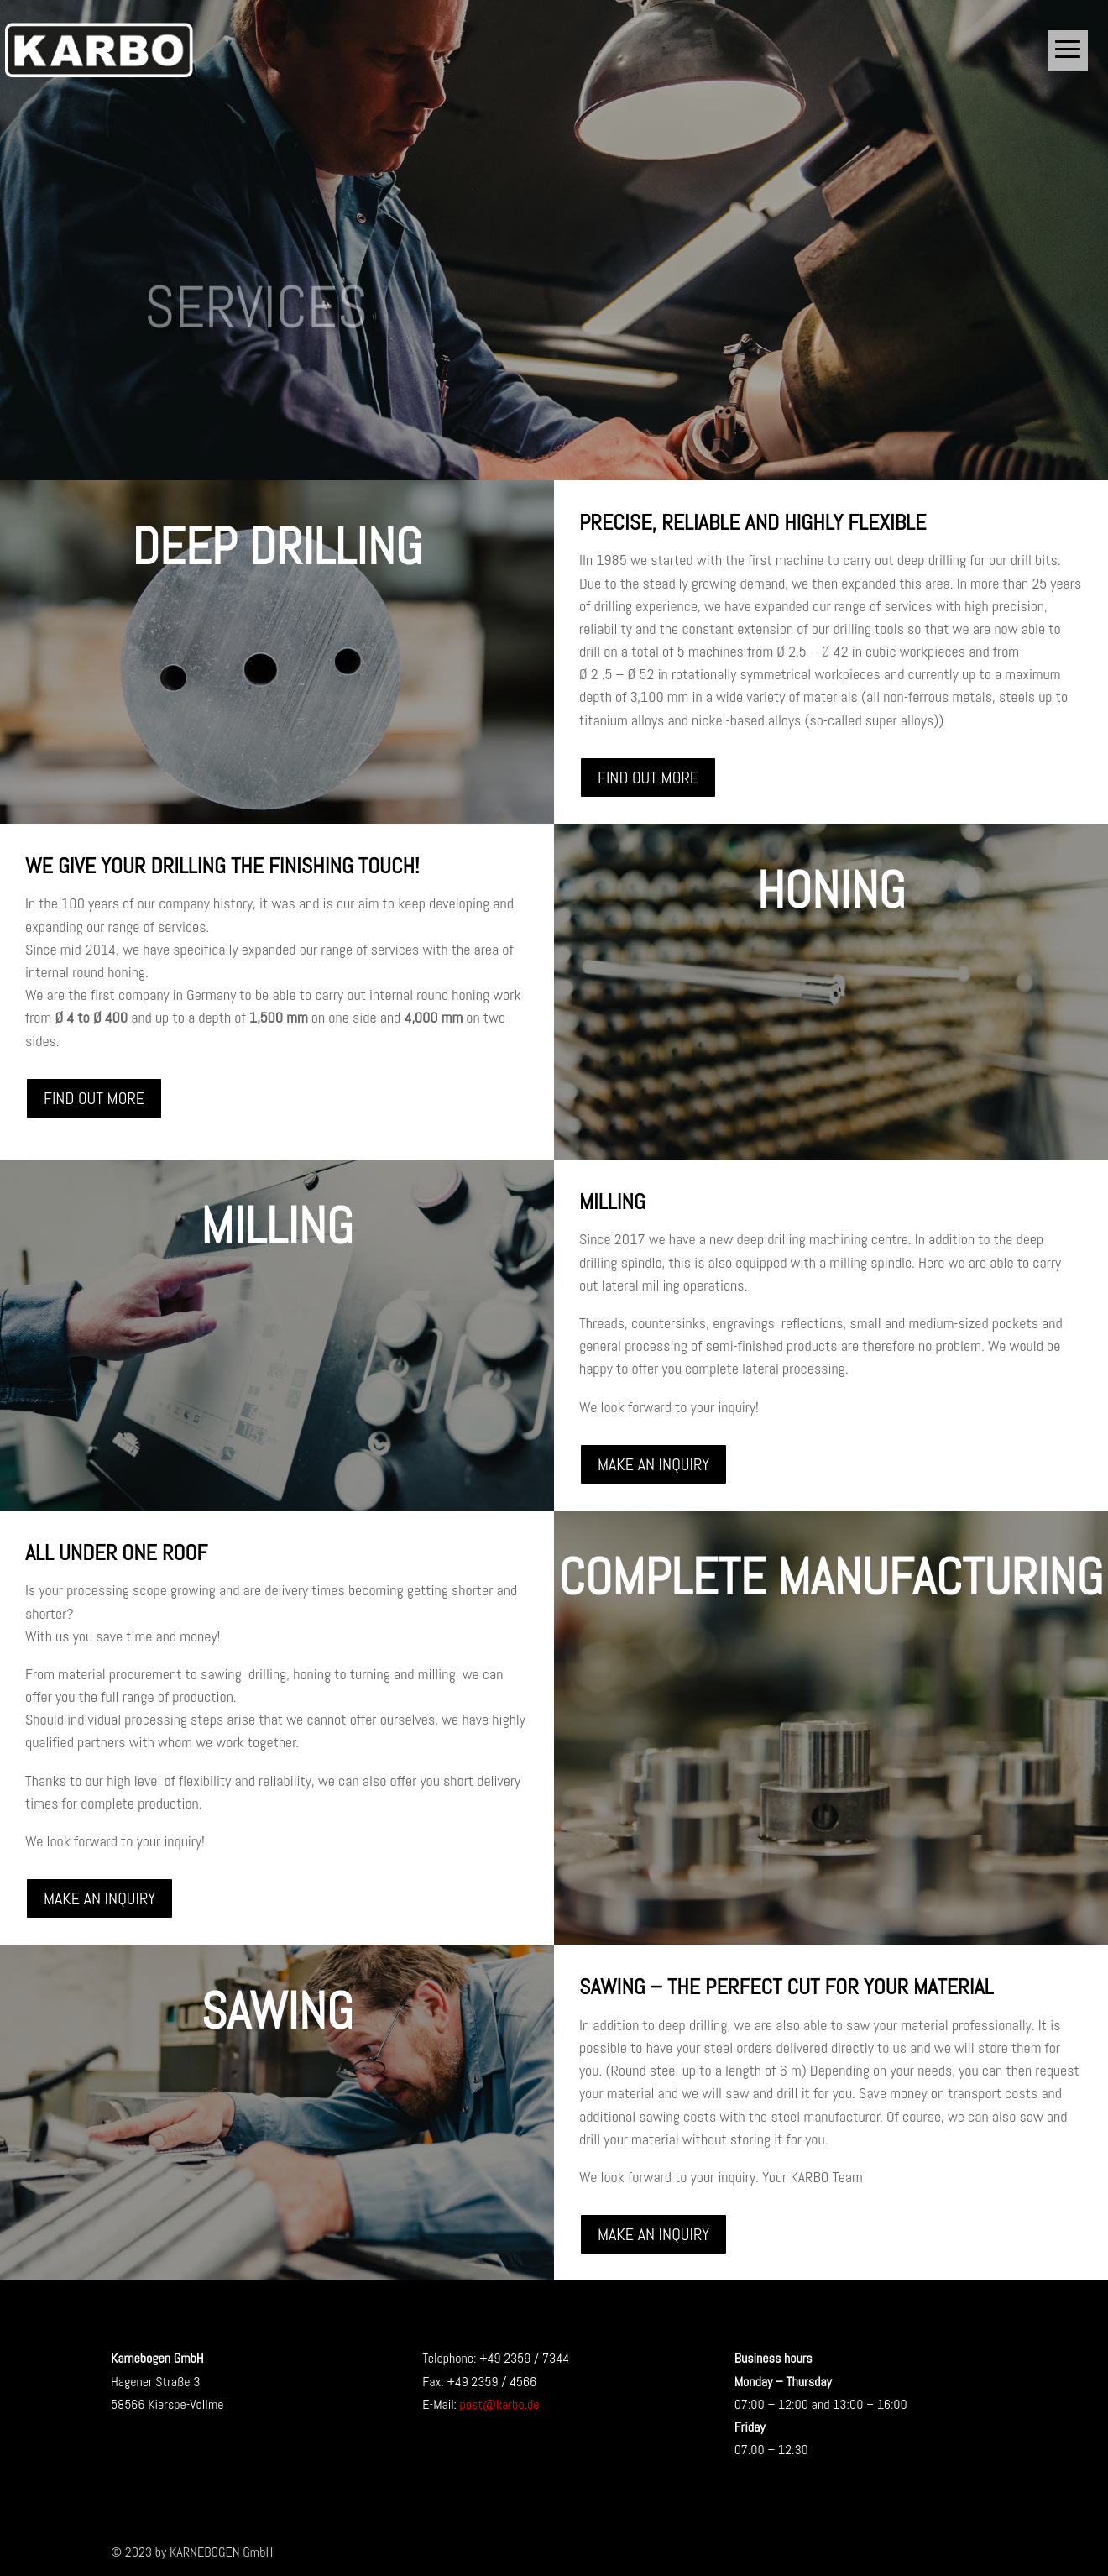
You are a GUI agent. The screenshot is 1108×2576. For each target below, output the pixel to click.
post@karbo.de (500, 2404)
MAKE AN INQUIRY (653, 1464)
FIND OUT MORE (648, 777)
